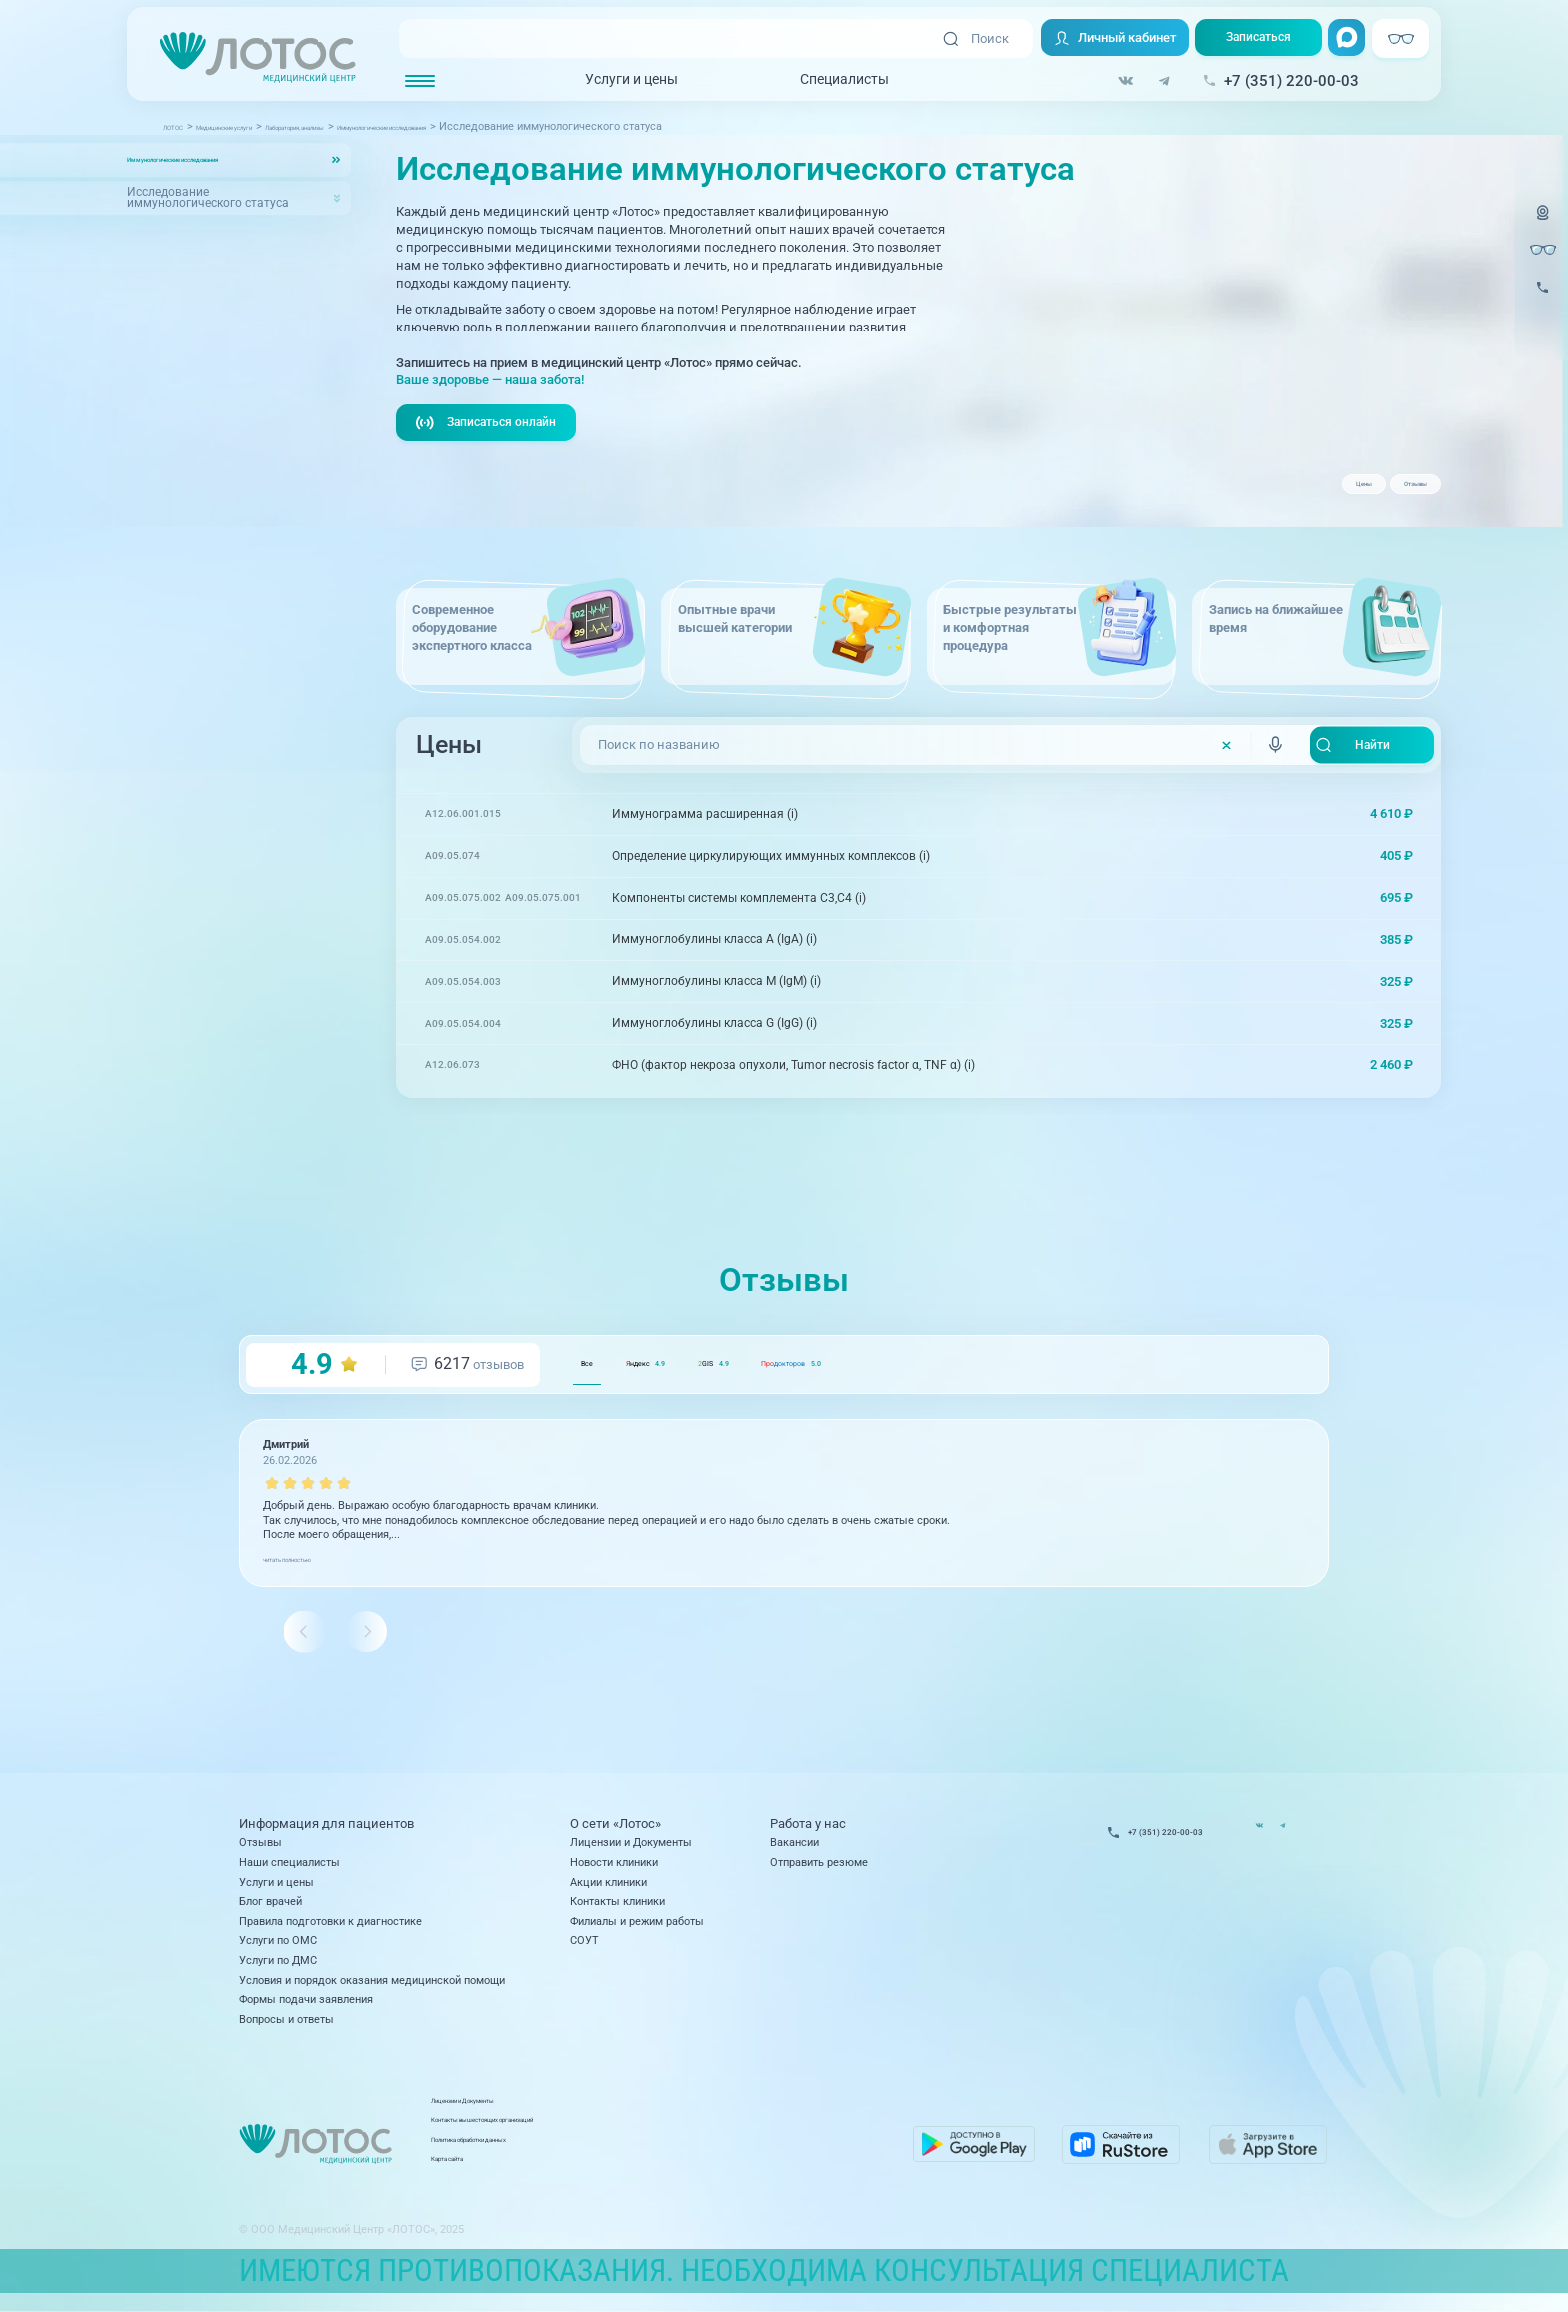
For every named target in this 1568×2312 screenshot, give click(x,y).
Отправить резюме (819, 1872)
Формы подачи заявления (306, 2009)
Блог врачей (270, 1911)
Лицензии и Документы (631, 1852)
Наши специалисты (289, 1872)
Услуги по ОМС (278, 1950)
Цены (1297, 492)
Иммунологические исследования (224, 159)
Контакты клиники (617, 1911)
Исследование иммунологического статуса (208, 197)
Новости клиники (614, 1872)
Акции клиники (608, 1891)
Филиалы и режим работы (637, 1931)
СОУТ (584, 1950)
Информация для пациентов (326, 1833)
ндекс (704, 1399)
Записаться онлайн (490, 457)
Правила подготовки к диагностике (330, 1931)
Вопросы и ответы (286, 2028)
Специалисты (830, 81)
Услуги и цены (617, 81)
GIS (826, 1399)
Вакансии (794, 1852)
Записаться (1252, 39)
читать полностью (309, 1593)
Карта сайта (615, 2177)
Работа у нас (808, 1833)
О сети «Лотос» (615, 1833)
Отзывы (1392, 492)
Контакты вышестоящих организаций (681, 2138)
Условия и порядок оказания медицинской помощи (372, 1989)
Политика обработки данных (657, 2157)
